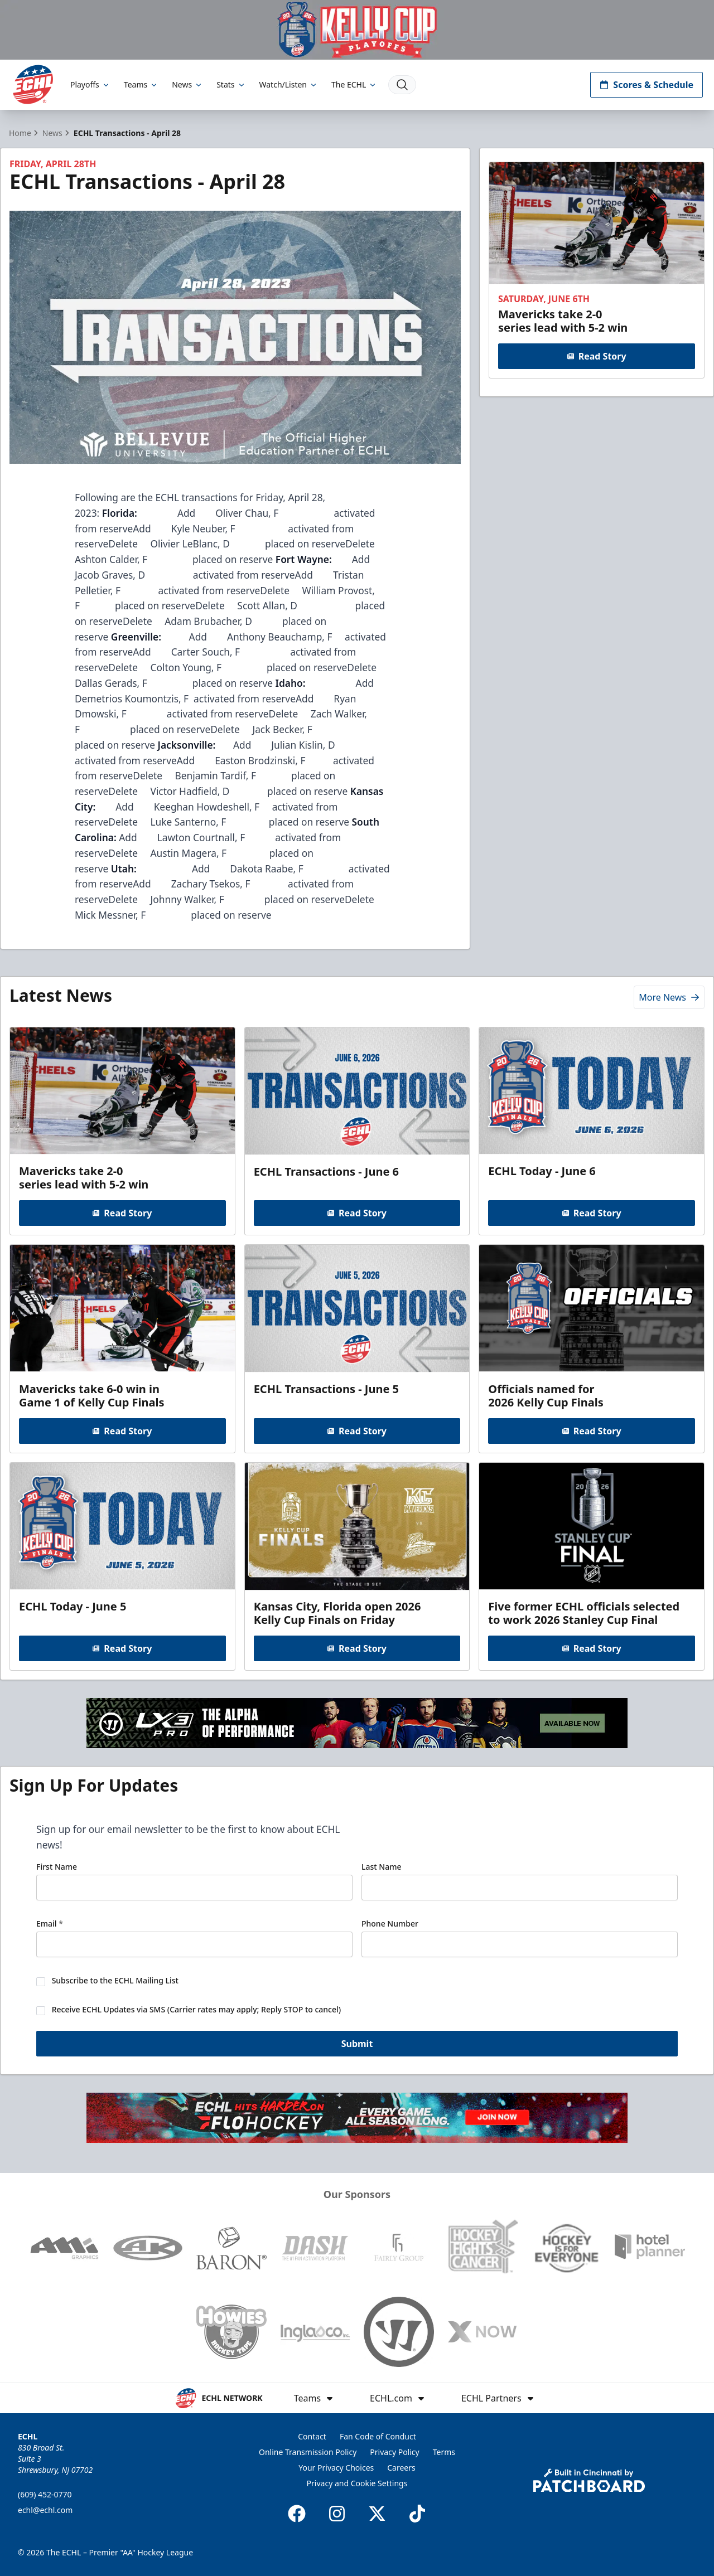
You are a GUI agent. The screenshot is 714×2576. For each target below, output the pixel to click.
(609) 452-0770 (45, 2494)
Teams (141, 84)
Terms (444, 2452)
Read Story (596, 356)
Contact (312, 2436)
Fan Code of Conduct (378, 2436)
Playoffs (90, 84)
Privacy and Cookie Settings (357, 2483)
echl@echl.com (45, 2510)
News (187, 84)
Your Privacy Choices (336, 2467)
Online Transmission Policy (307, 2452)
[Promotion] (357, 30)
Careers (401, 2467)
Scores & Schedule (646, 85)
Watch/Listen (288, 84)
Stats (230, 84)
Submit (357, 2046)
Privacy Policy (394, 2452)
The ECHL (354, 84)
